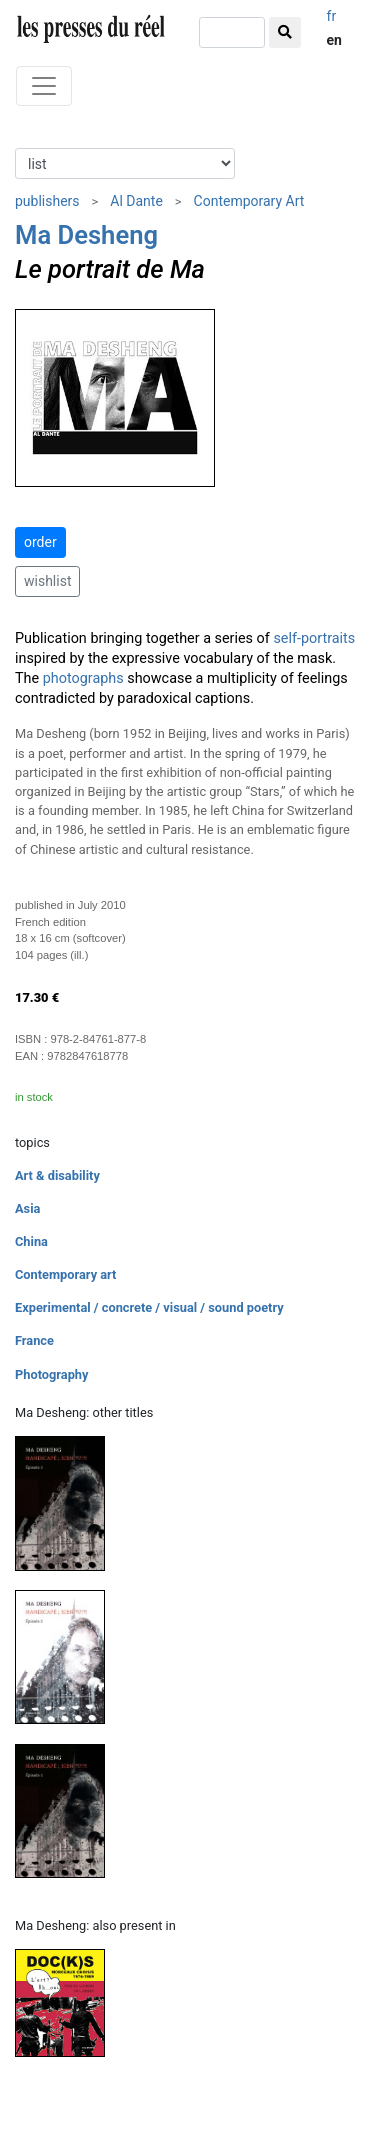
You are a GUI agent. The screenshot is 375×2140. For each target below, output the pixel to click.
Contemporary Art (249, 201)
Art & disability (57, 1175)
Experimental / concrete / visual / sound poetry (149, 1307)
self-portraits (314, 638)
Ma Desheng (86, 235)
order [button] (40, 542)
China (31, 1241)
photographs (83, 678)
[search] (232, 32)
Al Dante (136, 201)
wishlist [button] (47, 581)
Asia (27, 1208)
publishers (47, 201)
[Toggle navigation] (44, 86)
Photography (51, 1374)
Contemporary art (65, 1274)
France (34, 1340)
